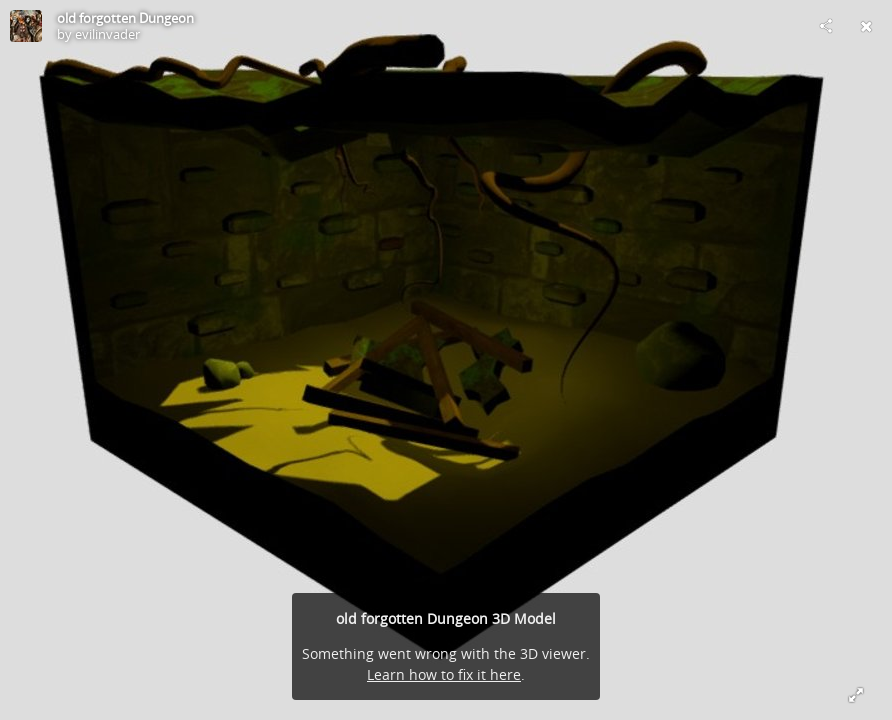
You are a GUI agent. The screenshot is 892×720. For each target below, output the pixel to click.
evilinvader (107, 34)
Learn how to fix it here (444, 674)
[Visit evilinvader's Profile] (26, 26)
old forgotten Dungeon (125, 18)
